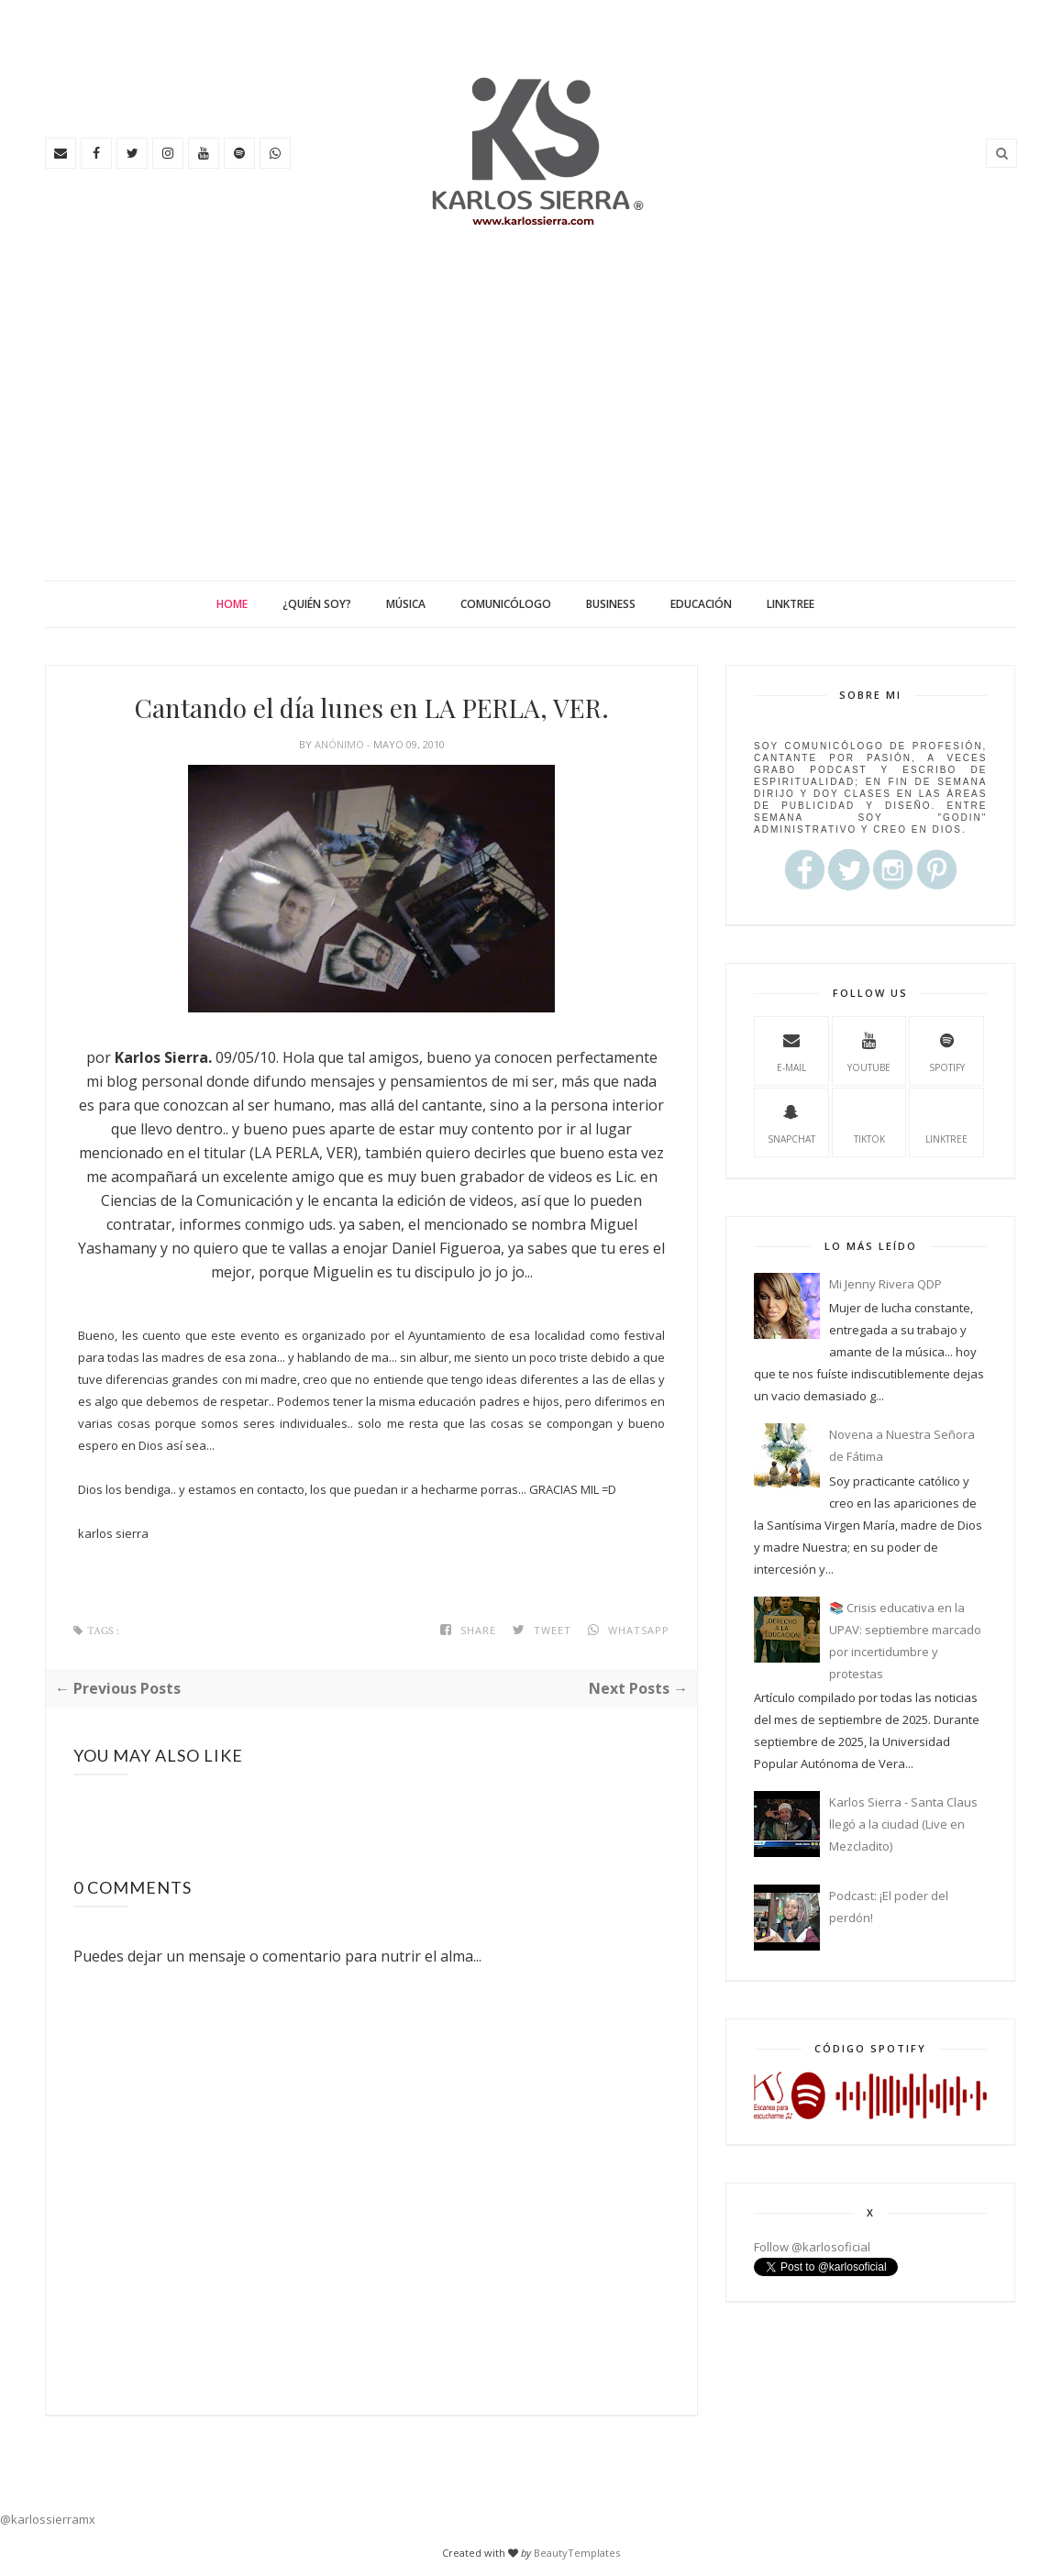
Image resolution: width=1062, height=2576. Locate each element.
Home (232, 604)
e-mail (791, 1050)
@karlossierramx (47, 2519)
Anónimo (341, 744)
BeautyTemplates (577, 2552)
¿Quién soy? (316, 604)
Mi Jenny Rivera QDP (885, 1284)
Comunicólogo (505, 604)
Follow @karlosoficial (812, 2247)
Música (406, 604)
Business (611, 604)
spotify (947, 1050)
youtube (869, 1050)
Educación (701, 604)
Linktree (790, 604)
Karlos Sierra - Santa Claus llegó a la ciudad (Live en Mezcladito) (903, 1824)
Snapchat (791, 1121)
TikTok (869, 1121)
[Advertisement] (531, 443)
